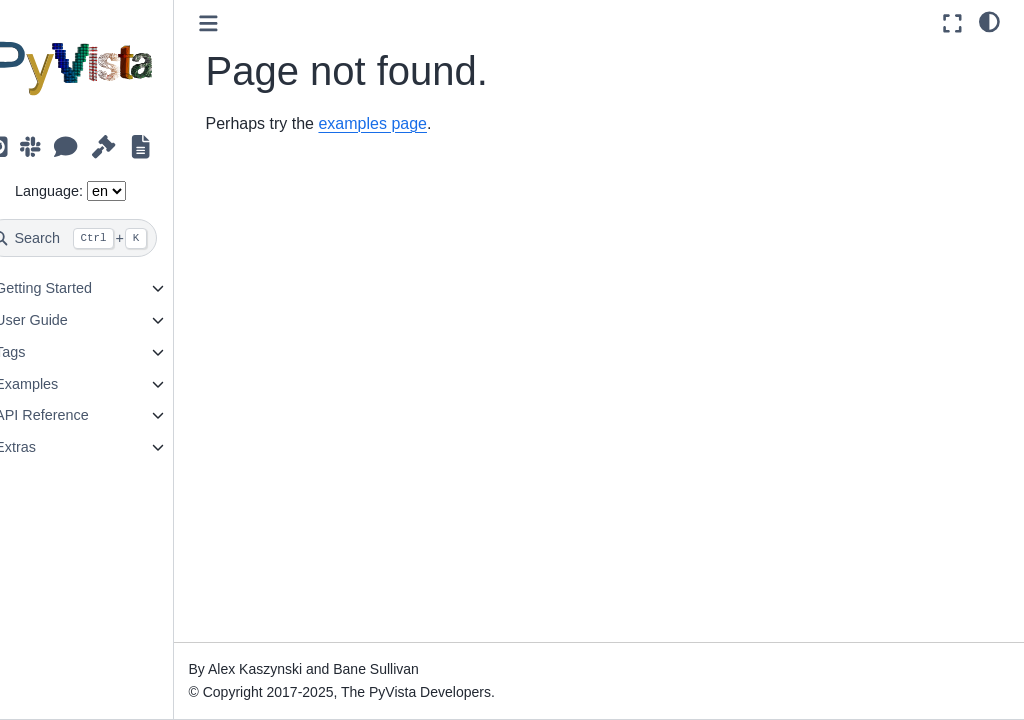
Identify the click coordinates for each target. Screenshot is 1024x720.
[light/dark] (989, 21)
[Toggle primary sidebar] (239, 23)
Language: (80, 191)
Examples (57, 384)
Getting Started (74, 288)
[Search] (102, 238)
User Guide (62, 320)
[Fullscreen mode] (952, 23)
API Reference (73, 415)
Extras (46, 447)
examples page (404, 123)
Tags (41, 352)
